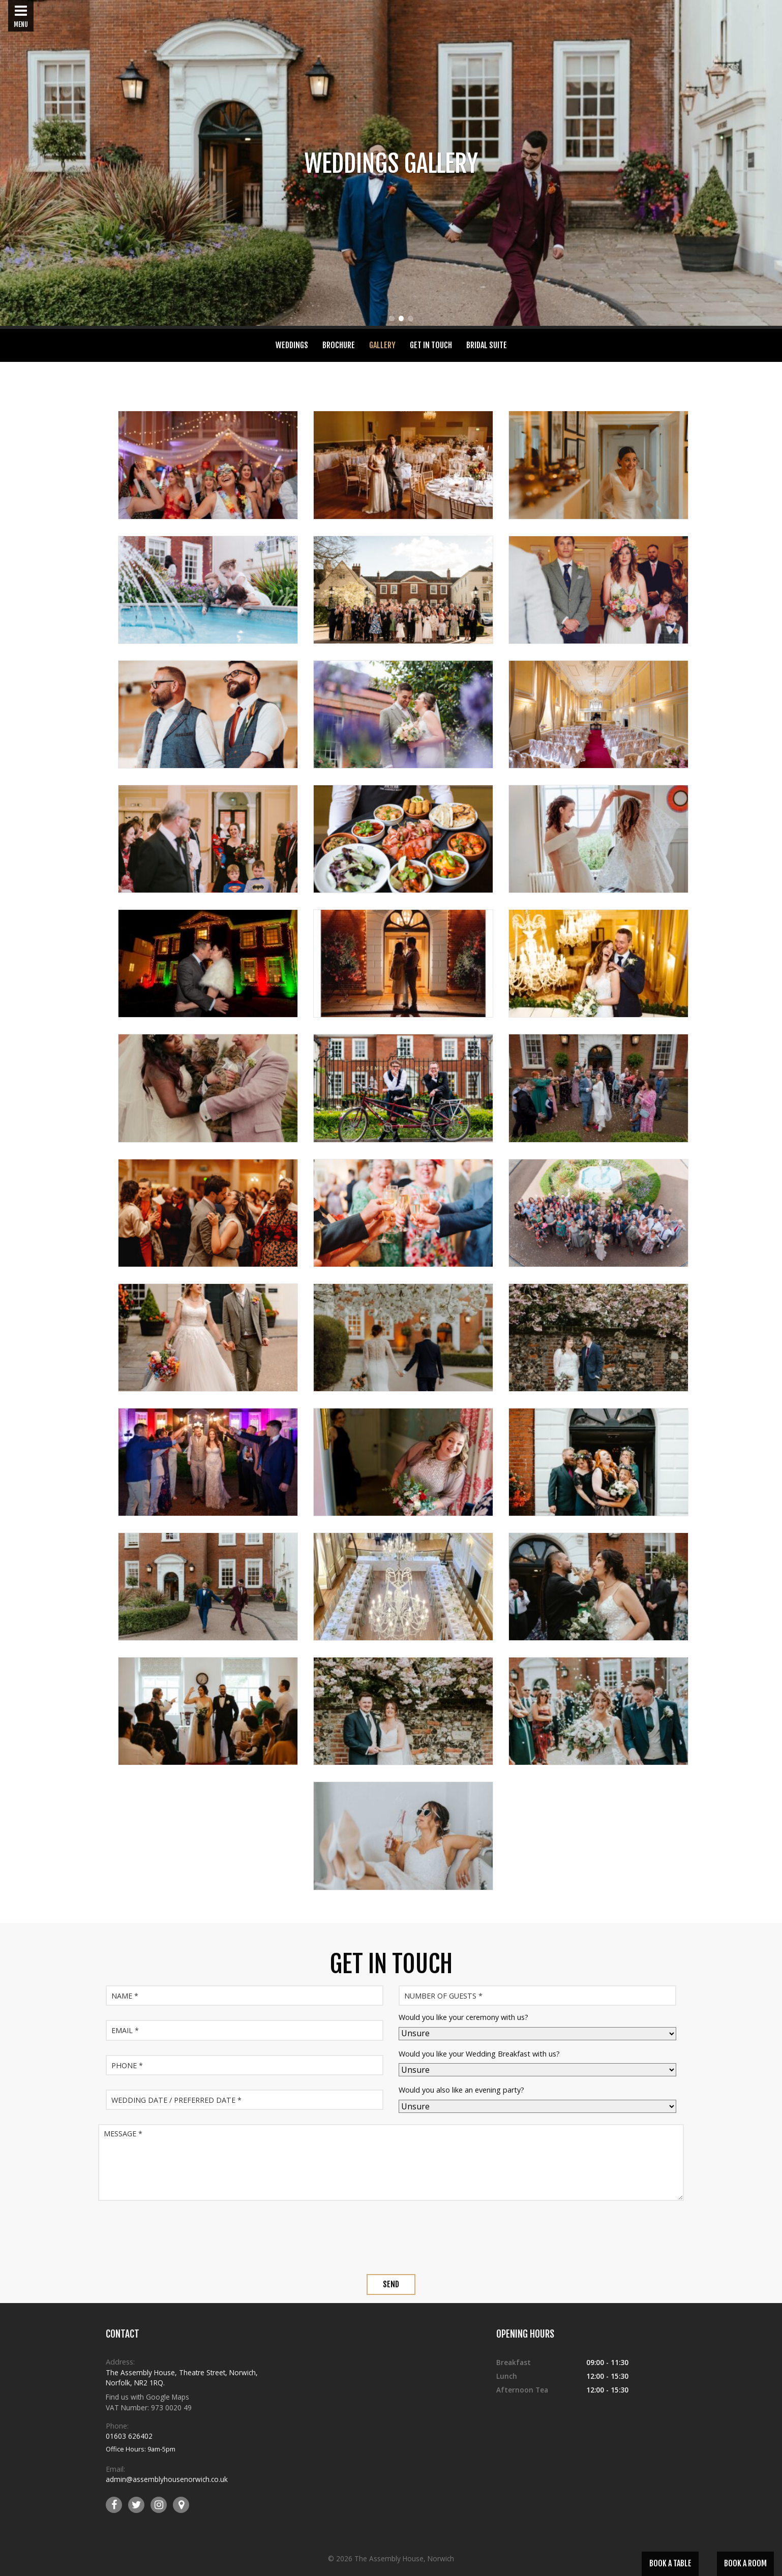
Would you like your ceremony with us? (463, 2017)
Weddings (292, 345)
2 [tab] (401, 320)
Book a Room (745, 2563)
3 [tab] (410, 320)
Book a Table (670, 2563)
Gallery (382, 345)
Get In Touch (431, 345)
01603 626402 (129, 2436)
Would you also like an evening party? (461, 2090)
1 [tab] (391, 320)
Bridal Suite (486, 345)
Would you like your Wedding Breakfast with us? (479, 2054)
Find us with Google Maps (147, 2397)
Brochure (338, 345)
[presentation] (391, 2238)
